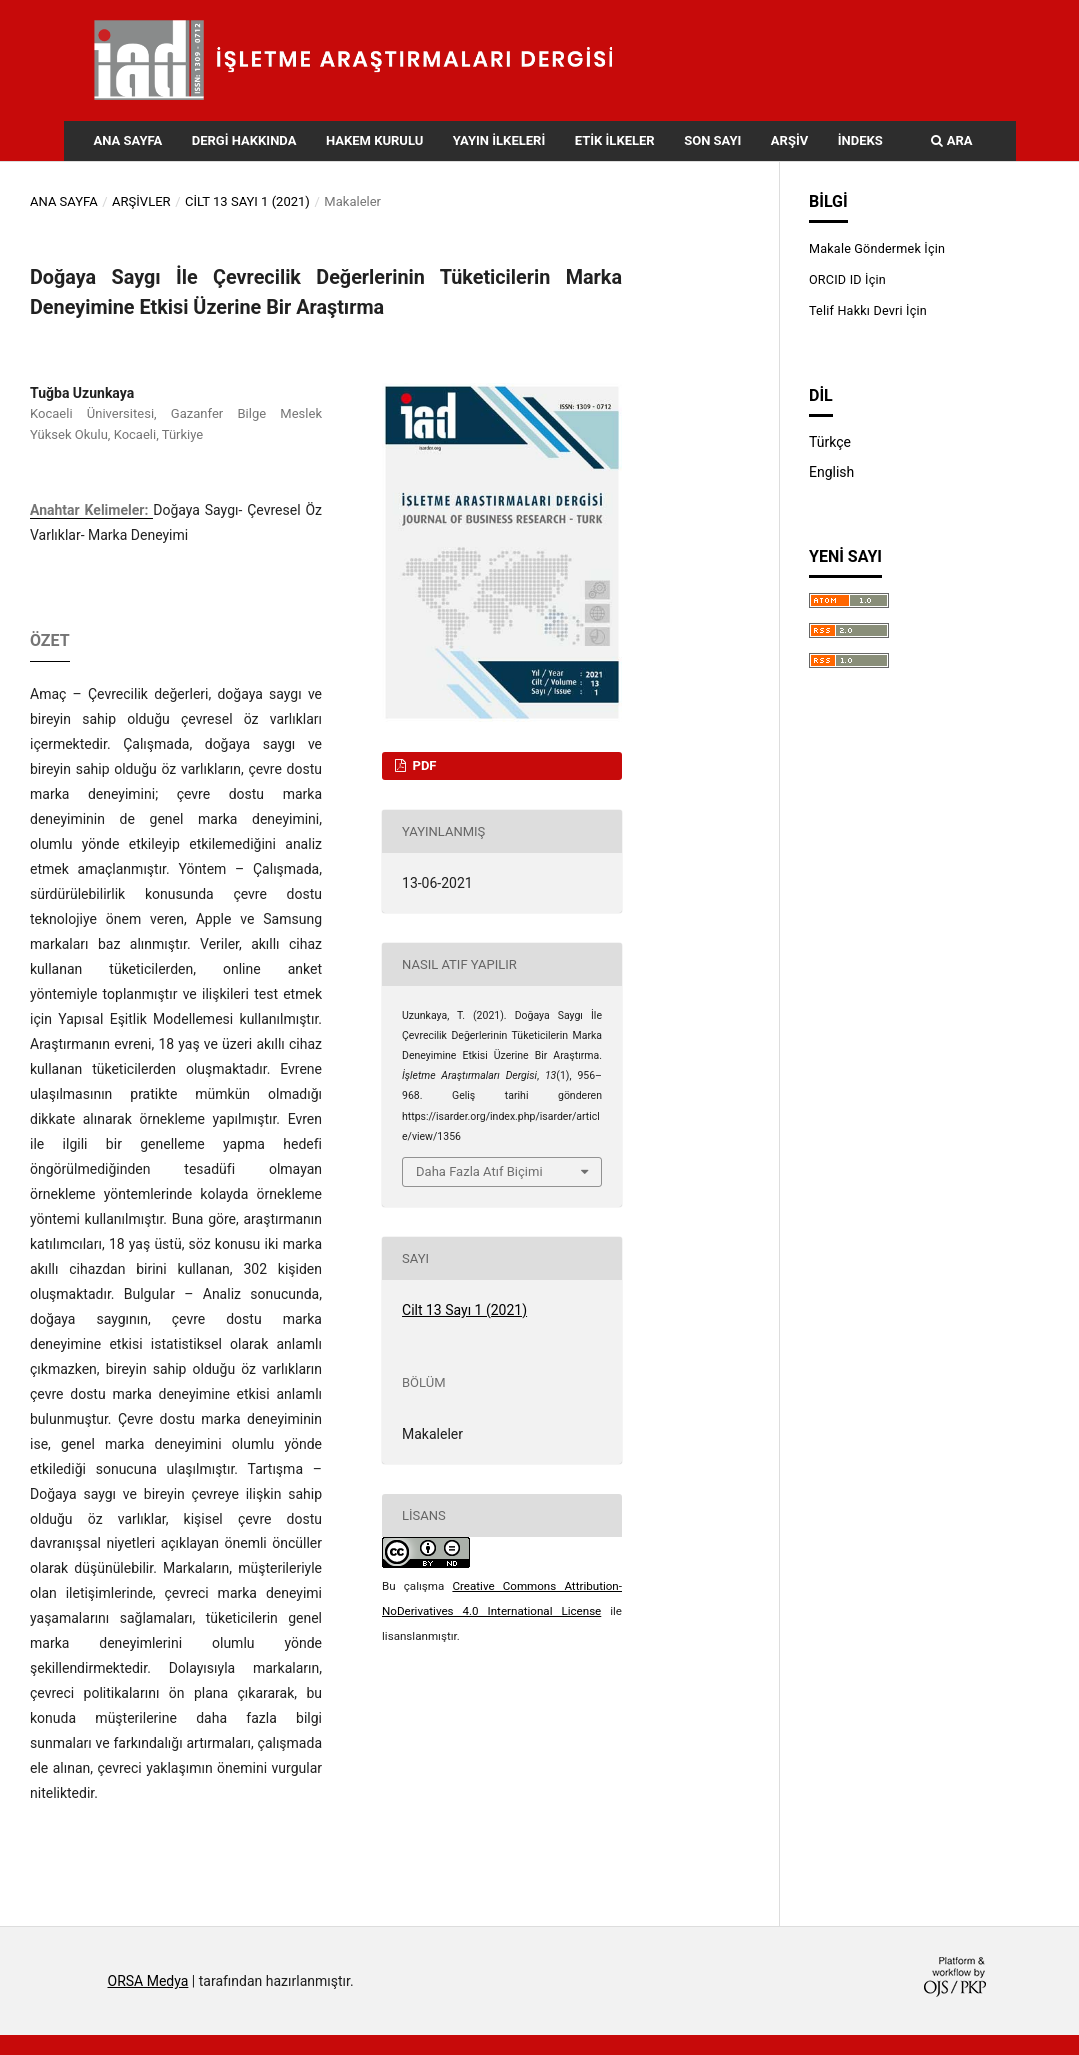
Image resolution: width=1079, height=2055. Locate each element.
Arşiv (789, 140)
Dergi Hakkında (244, 140)
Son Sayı (712, 140)
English (831, 472)
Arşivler (141, 201)
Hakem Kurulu (374, 140)
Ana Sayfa (128, 140)
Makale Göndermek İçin (877, 248)
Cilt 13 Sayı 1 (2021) (247, 201)
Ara (951, 140)
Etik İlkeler (615, 140)
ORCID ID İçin (847, 279)
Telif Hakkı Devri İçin (868, 310)
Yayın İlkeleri (499, 140)
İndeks (860, 140)
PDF (422, 765)
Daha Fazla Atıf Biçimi (479, 1171)
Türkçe (830, 442)
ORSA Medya (148, 1981)
